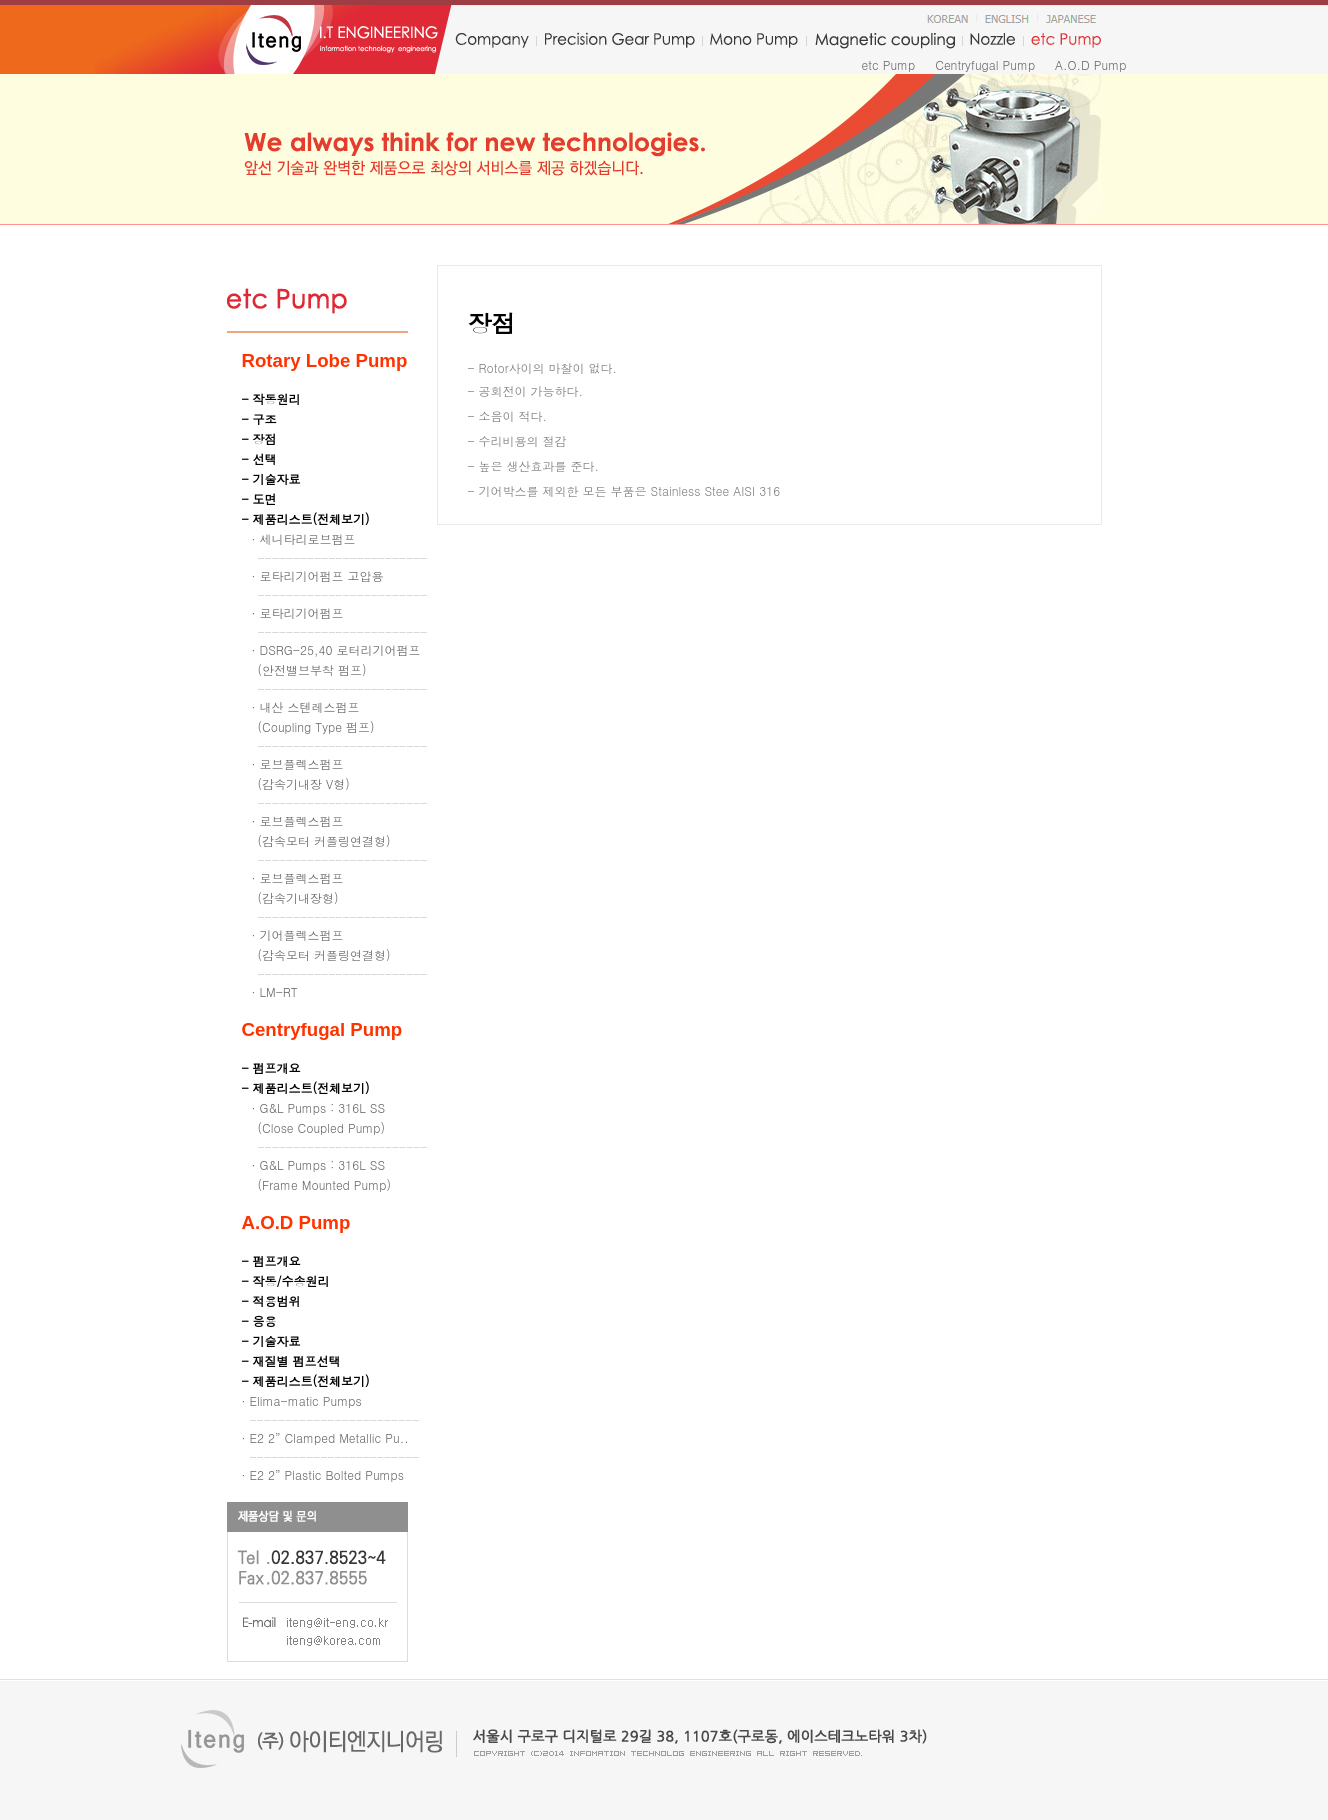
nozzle (992, 41)
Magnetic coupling (885, 41)
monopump (754, 41)
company (491, 41)
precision (619, 41)
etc (1067, 41)
